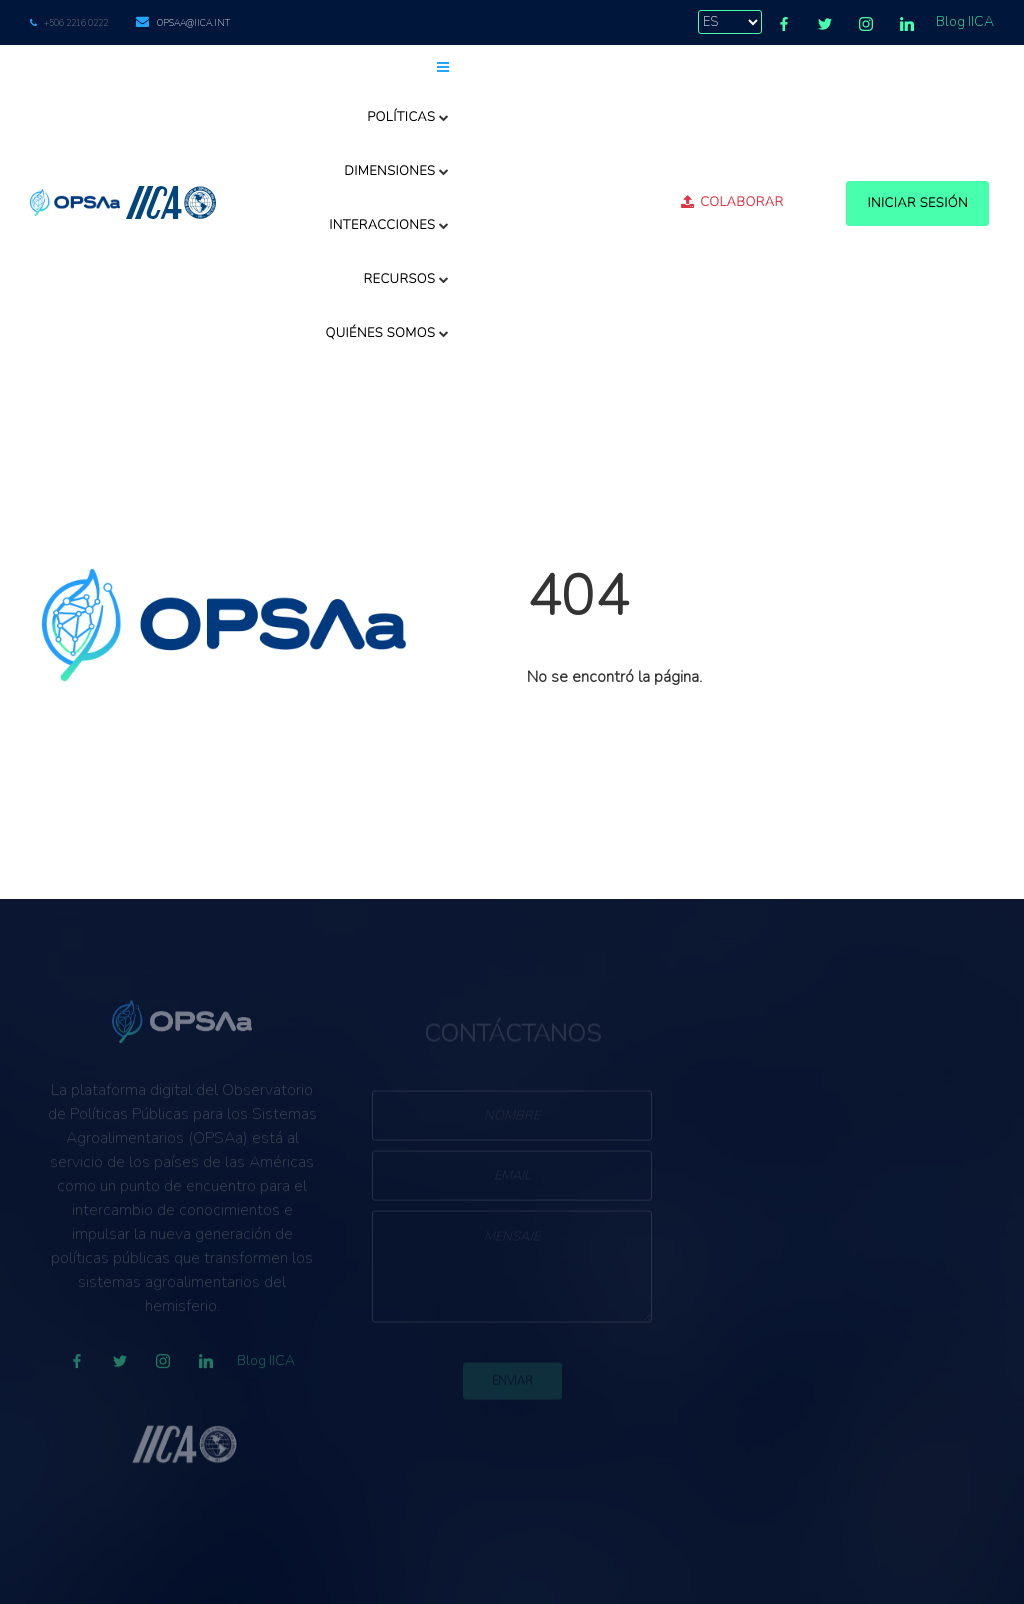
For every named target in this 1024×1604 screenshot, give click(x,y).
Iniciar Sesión (917, 203)
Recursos (407, 279)
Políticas (408, 117)
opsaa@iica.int (193, 23)
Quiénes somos (387, 333)
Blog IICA (965, 21)
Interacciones (389, 225)
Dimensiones (397, 171)
